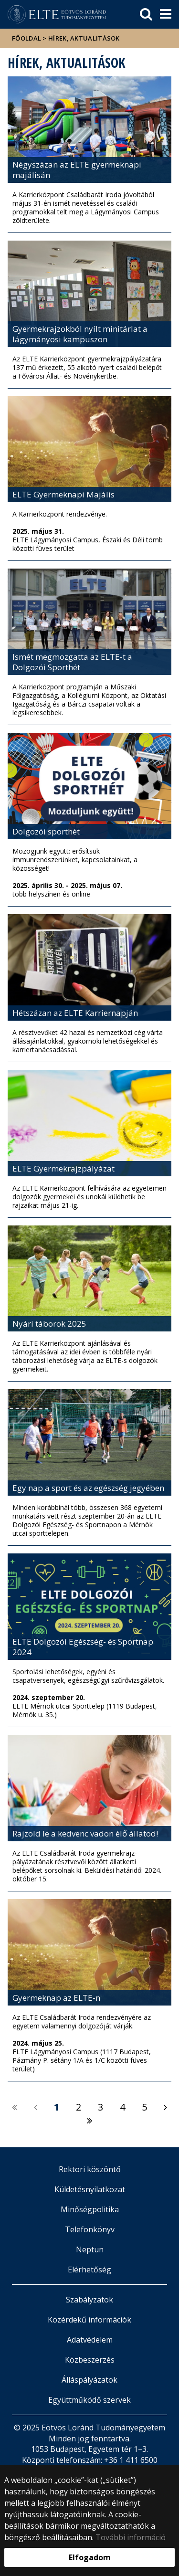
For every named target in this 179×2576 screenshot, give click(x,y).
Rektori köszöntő (90, 2169)
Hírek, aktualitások (84, 38)
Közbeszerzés (90, 2359)
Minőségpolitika (90, 2209)
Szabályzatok (89, 2299)
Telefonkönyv (90, 2229)
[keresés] (146, 14)
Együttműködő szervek (89, 2400)
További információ (130, 2537)
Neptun (90, 2249)
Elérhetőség (89, 2269)
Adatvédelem (90, 2339)
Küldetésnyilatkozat (89, 2189)
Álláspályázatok (89, 2380)
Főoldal (27, 38)
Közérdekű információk (89, 2319)
